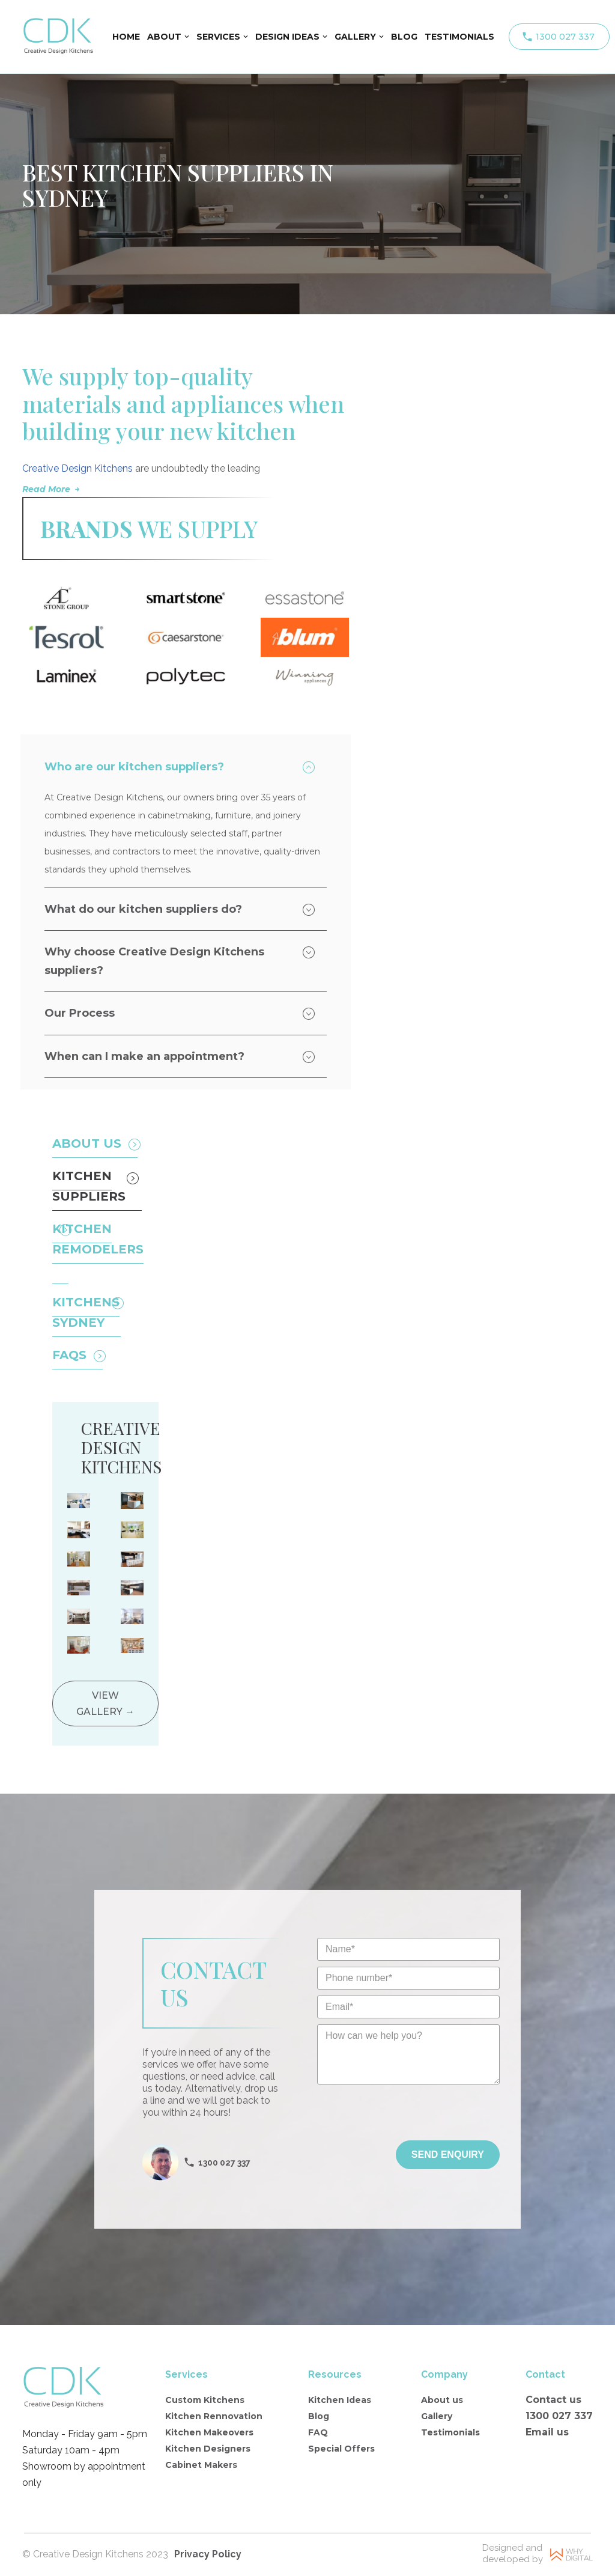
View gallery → (105, 1704)
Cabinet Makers (201, 2466)
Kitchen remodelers (98, 1240)
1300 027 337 (565, 36)
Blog (318, 2417)
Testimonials (450, 2433)
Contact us (553, 2401)
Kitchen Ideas (339, 2401)
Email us (547, 2433)
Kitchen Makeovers (209, 2433)
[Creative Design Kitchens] (58, 36)
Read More (46, 489)
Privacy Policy (207, 2555)
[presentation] (408, 2118)
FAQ (318, 2433)
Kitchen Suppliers (89, 1187)
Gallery (436, 2417)
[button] (186, 36)
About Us (86, 1144)
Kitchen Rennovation (213, 2417)
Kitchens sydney (86, 1313)
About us (442, 2401)
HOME (126, 36)
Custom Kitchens (204, 2401)
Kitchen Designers (207, 2449)
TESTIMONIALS (459, 36)
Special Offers (341, 2449)
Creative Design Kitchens (77, 468)
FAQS (69, 1356)
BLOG (404, 36)
